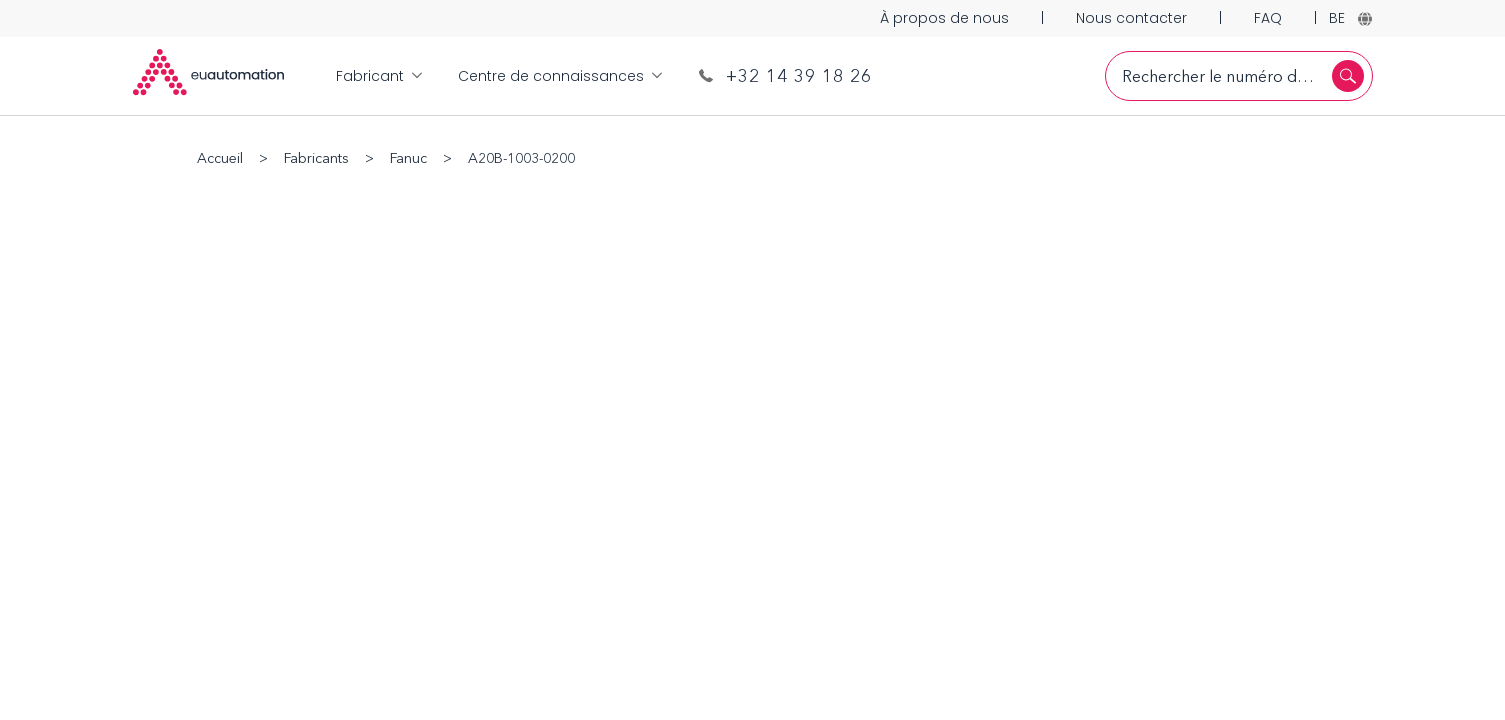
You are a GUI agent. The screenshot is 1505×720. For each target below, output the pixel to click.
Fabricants (316, 158)
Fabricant (379, 76)
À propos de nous (944, 18)
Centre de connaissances (560, 76)
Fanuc (408, 158)
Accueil (220, 158)
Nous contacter (1131, 18)
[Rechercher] (1348, 76)
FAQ (1268, 18)
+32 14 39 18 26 (785, 76)
